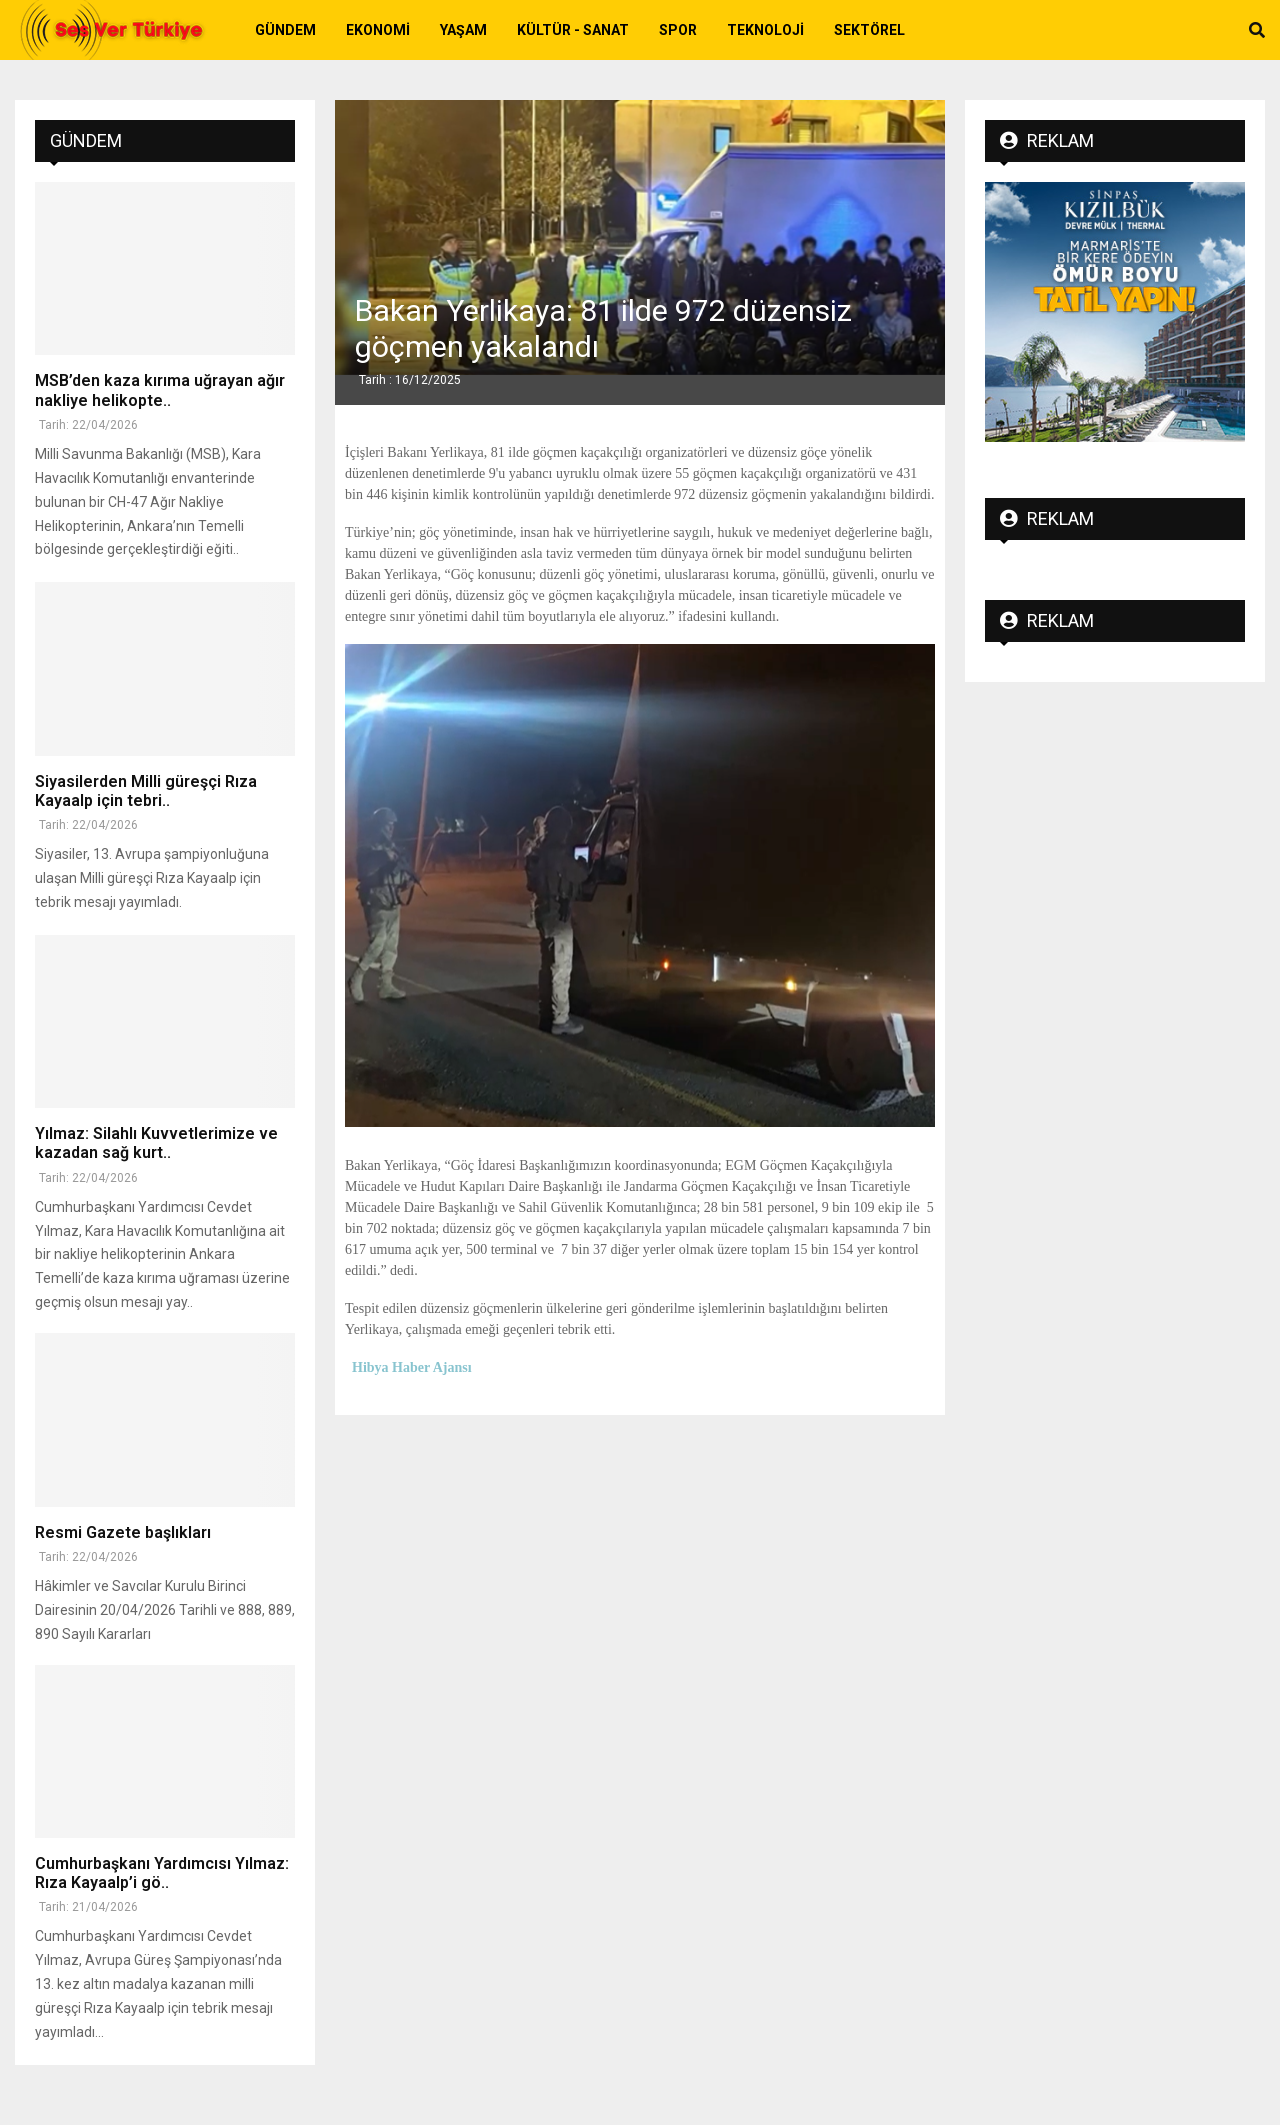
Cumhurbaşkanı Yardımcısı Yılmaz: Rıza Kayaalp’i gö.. (162, 1873)
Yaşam (463, 30)
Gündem (285, 30)
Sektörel (869, 30)
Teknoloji (765, 30)
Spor (678, 30)
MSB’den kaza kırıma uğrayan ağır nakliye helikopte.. (160, 390)
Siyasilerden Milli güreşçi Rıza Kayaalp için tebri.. (146, 791)
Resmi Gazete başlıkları (123, 1532)
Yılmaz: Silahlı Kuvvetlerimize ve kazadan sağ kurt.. (156, 1143)
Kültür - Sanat (573, 30)
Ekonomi (378, 30)
